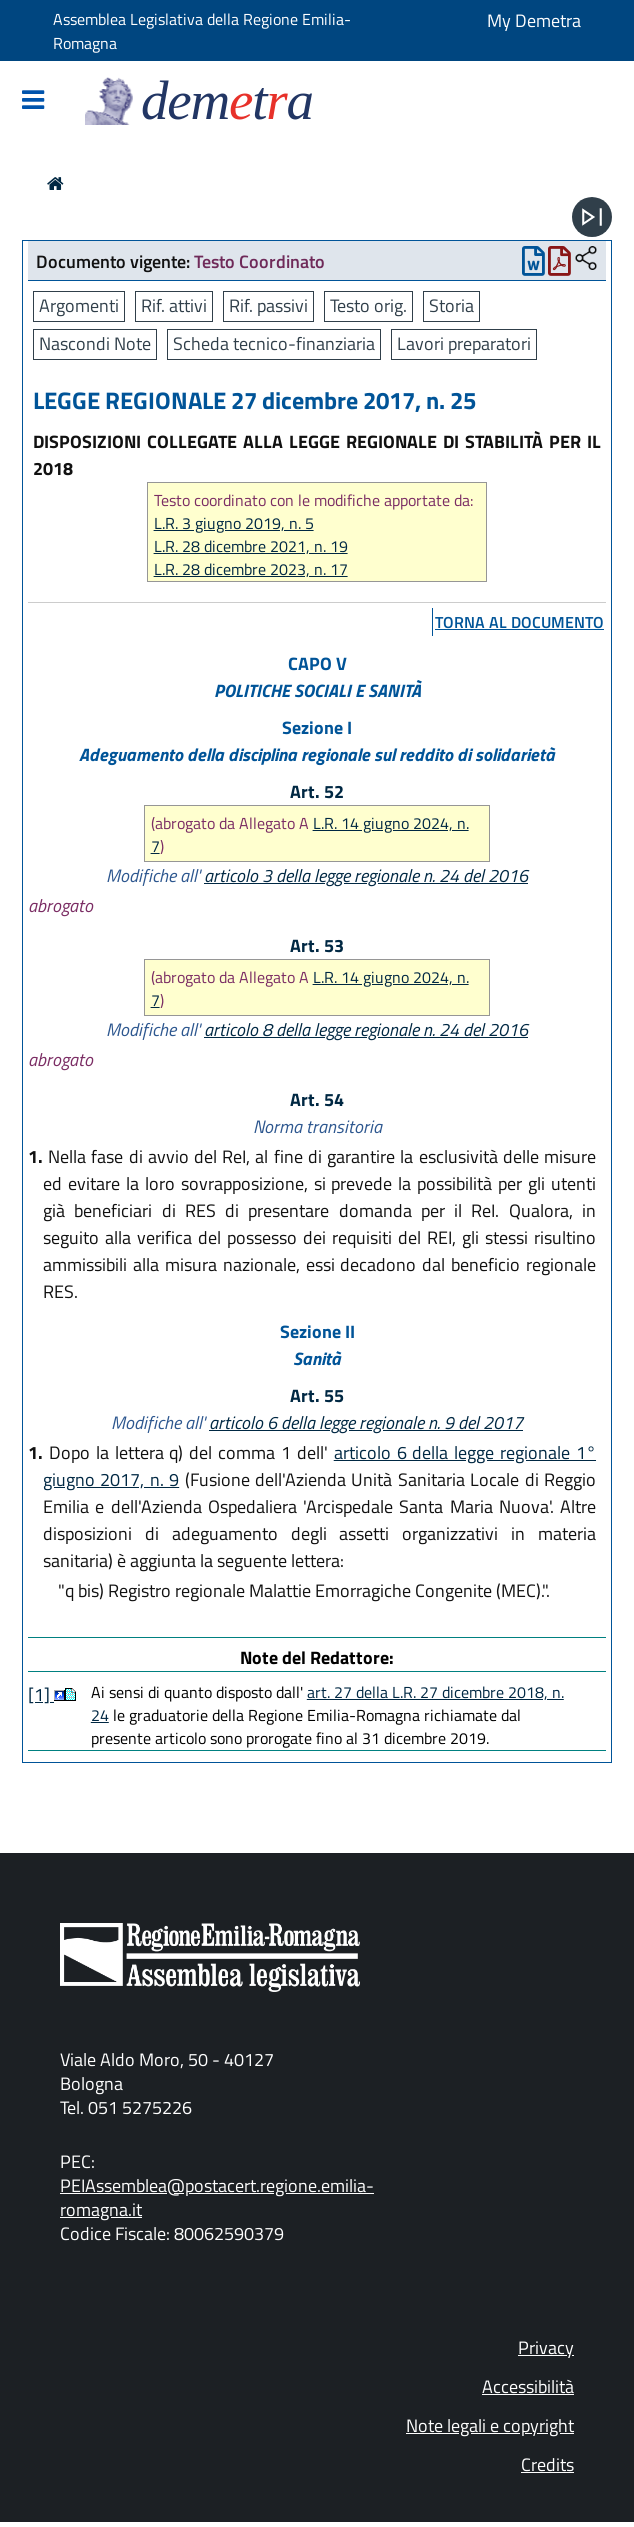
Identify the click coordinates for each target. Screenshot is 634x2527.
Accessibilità (528, 2386)
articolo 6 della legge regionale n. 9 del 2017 (366, 1422)
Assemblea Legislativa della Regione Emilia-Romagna (202, 31)
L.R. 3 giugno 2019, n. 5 (234, 523)
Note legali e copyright (490, 2425)
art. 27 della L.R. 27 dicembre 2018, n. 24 (327, 1703)
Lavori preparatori (464, 343)
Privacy (546, 2347)
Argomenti (79, 305)
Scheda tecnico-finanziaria (274, 343)
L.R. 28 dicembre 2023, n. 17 (251, 569)
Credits (547, 2464)
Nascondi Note (95, 343)
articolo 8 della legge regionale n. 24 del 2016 (366, 1029)
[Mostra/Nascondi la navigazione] (33, 101)
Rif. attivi (174, 305)
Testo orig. (368, 305)
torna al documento (519, 622)
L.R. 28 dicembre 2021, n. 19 (251, 546)
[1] (41, 1694)
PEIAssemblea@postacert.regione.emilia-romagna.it (217, 2197)
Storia (451, 305)
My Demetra (534, 20)
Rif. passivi (268, 305)
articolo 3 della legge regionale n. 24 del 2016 (366, 875)
